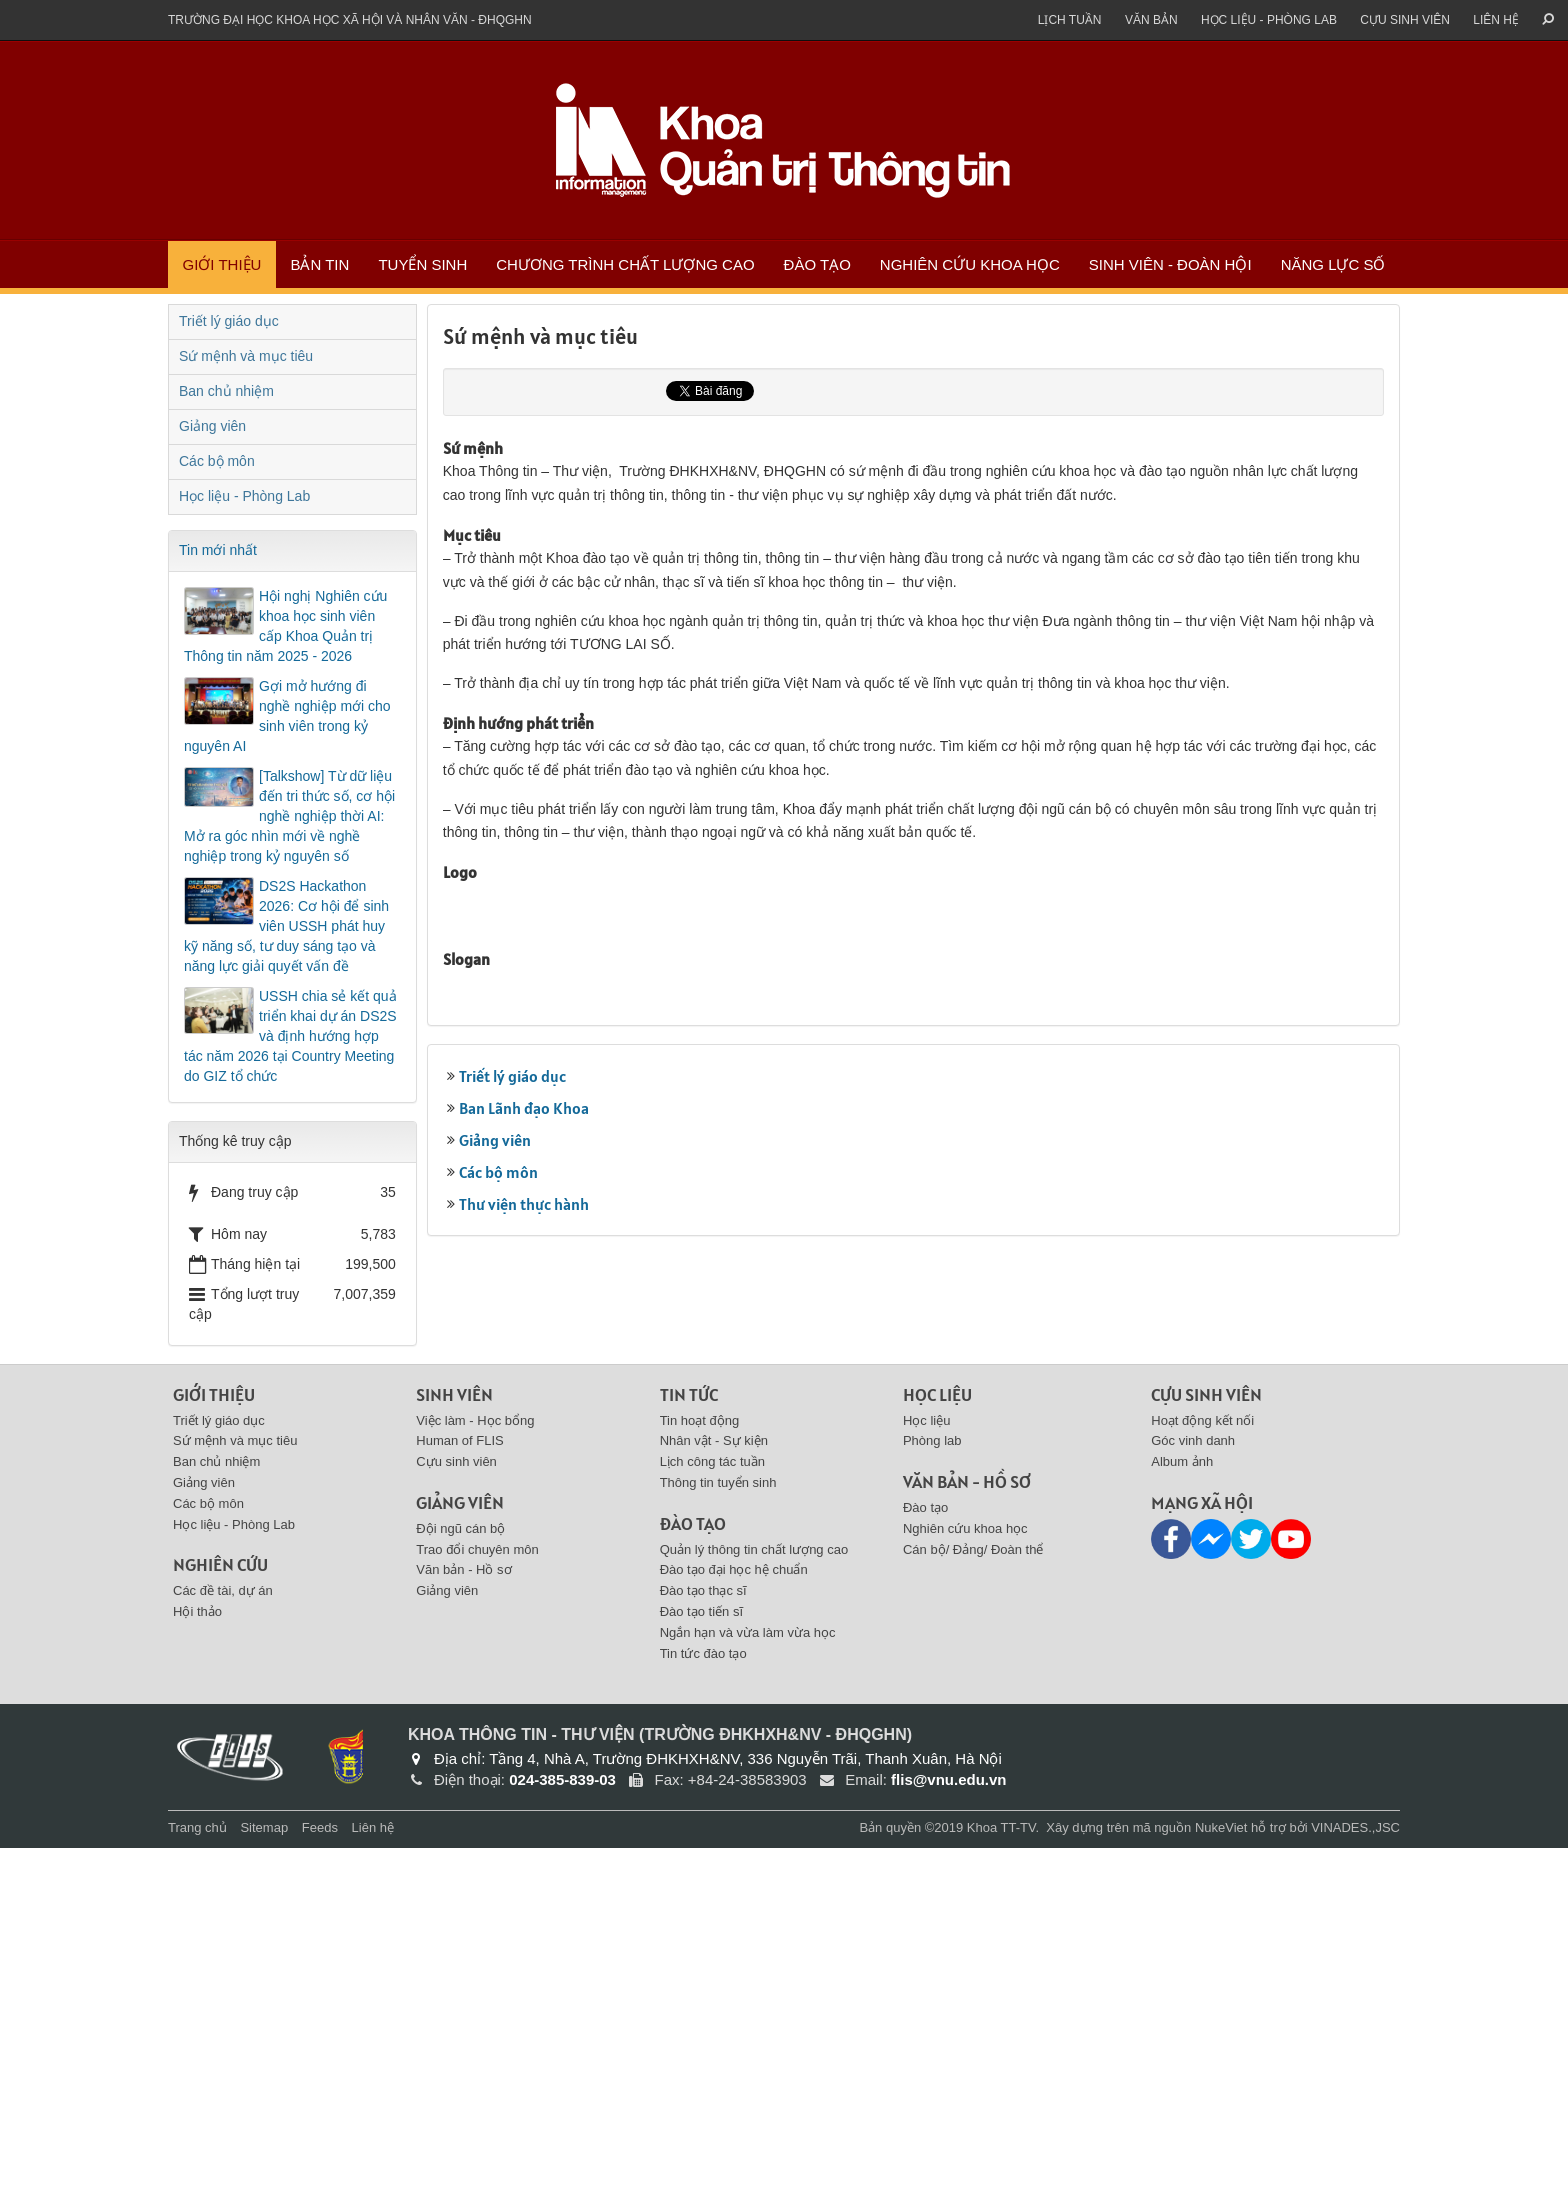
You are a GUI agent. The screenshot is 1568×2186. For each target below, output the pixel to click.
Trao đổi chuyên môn (477, 1887)
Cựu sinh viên (1405, 20)
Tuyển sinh (422, 264)
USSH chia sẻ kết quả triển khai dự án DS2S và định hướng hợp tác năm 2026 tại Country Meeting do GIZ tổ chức (290, 1036)
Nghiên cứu (220, 1903)
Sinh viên (454, 1732)
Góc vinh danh (1193, 1779)
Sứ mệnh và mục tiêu (246, 356)
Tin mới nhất (218, 550)
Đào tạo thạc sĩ (703, 1928)
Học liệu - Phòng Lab (1269, 20)
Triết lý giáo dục (512, 1524)
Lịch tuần (1070, 20)
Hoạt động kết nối (1202, 1758)
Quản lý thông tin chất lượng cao (754, 1887)
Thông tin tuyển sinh (718, 1820)
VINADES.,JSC (1355, 2166)
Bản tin (319, 264)
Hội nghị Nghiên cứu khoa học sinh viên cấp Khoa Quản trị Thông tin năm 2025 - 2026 (285, 626)
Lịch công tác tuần (712, 1799)
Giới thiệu (222, 264)
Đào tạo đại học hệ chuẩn (734, 1908)
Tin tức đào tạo (703, 1991)
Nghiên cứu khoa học (970, 264)
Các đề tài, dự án (223, 1928)
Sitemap (264, 2166)
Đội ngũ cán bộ (460, 1866)
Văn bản (1151, 20)
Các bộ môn (498, 1620)
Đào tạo (817, 264)
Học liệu (937, 1732)
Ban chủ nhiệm (226, 391)
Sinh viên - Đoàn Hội (1170, 264)
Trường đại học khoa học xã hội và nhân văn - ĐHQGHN (350, 20)
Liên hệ (1496, 20)
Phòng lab (932, 1779)
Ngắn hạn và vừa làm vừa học (748, 1970)
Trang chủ (197, 2166)
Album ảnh (1182, 1799)
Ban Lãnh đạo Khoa (524, 1556)
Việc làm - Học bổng (475, 1758)
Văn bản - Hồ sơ (463, 1908)
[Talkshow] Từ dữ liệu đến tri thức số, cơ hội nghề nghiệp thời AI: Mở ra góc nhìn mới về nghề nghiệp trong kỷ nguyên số (289, 816)
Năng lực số (1333, 264)
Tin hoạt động (700, 1758)
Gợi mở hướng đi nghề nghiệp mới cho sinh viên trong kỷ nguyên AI (287, 716)
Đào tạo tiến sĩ (701, 1949)
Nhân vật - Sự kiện (714, 1779)
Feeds (320, 2166)
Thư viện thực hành (524, 1652)
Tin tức (689, 1732)
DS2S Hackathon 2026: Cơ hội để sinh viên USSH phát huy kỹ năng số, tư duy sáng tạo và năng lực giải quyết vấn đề (286, 926)
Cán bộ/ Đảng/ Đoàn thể (973, 1887)
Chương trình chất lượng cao (625, 264)
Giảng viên (495, 1588)
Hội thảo (197, 1949)
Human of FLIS (459, 1779)
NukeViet (1221, 2166)
